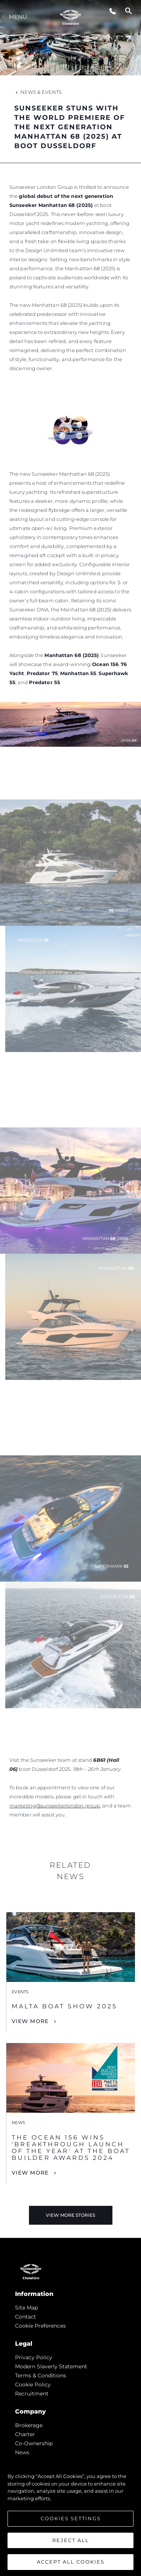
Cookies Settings (71, 2518)
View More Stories (70, 2215)
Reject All (70, 2540)
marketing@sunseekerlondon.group (54, 1806)
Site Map (26, 2307)
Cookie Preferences (40, 2325)
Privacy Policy (33, 2357)
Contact (25, 2316)
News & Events (38, 92)
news (22, 2452)
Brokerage (28, 2425)
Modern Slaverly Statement (51, 2366)
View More (30, 2021)
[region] (70, 2515)
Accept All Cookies (71, 2562)
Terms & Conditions (40, 2375)
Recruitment (32, 2393)
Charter (25, 2434)
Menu (18, 16)
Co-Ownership (34, 2443)
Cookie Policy (33, 2384)
